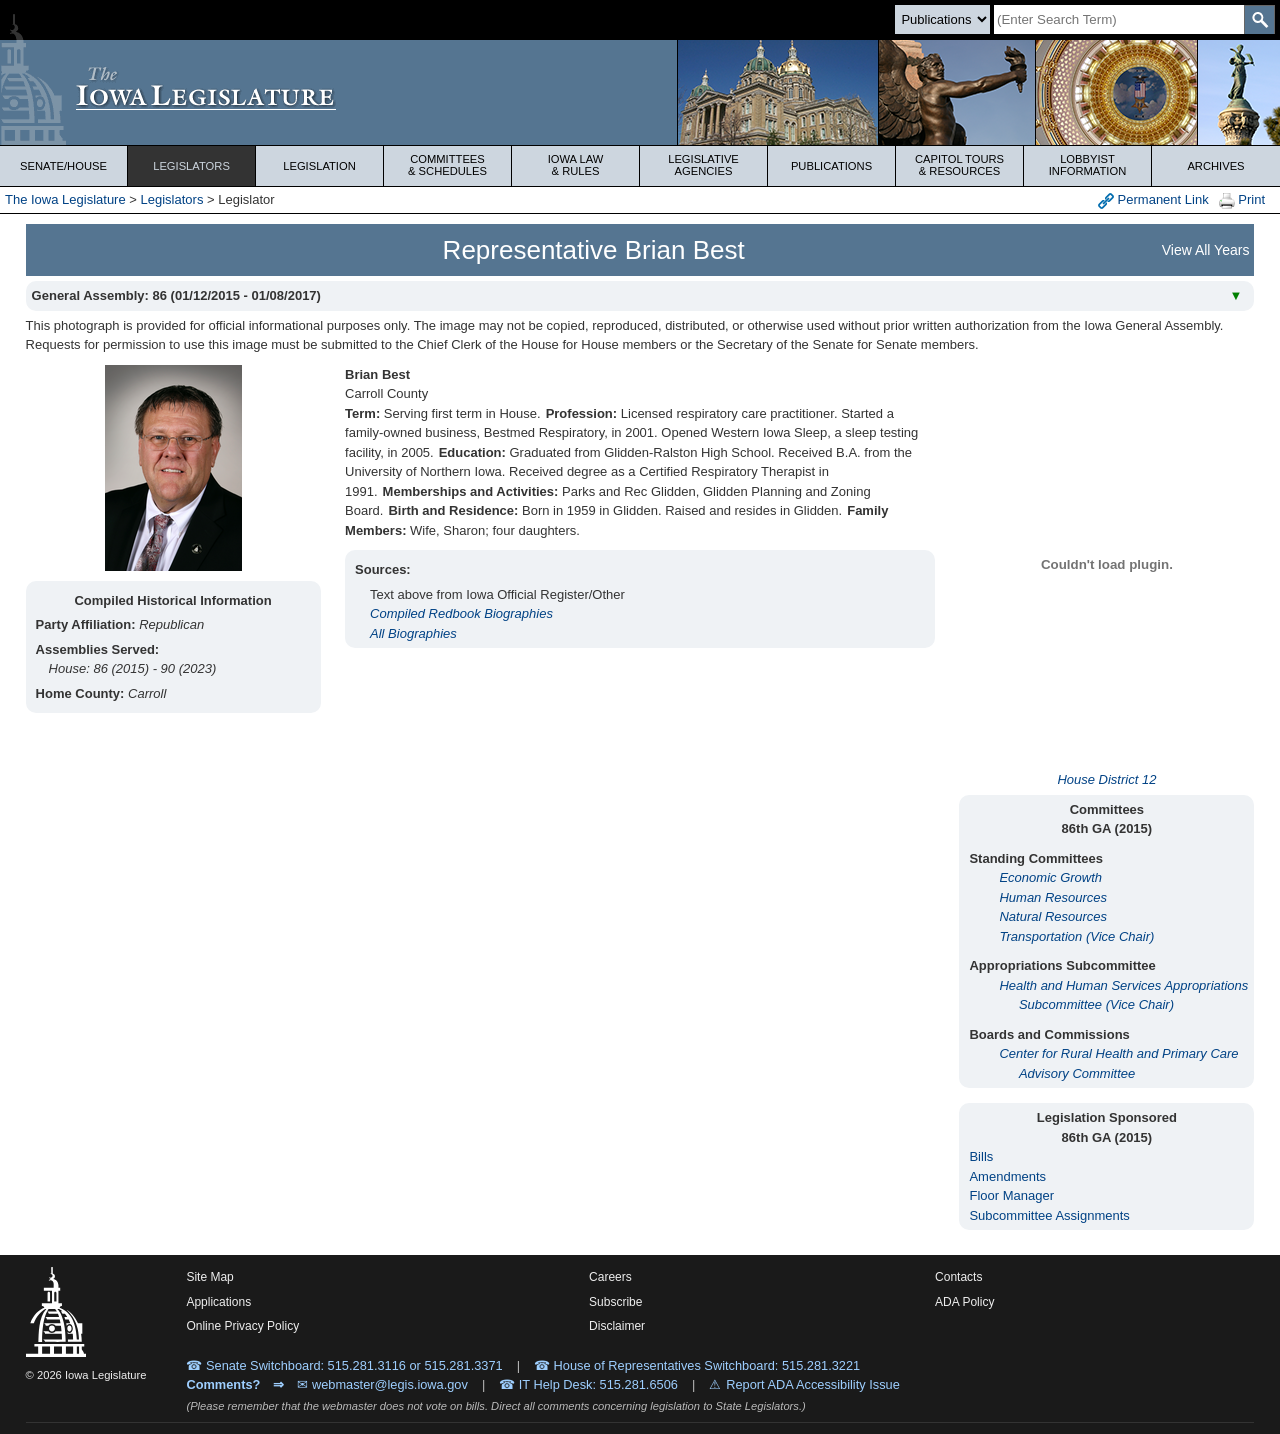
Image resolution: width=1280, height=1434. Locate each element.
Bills (981, 1156)
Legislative (703, 165)
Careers (610, 1277)
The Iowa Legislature (65, 199)
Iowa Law (575, 165)
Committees (447, 165)
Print (1242, 200)
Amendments (1007, 1176)
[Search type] (942, 19)
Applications (218, 1302)
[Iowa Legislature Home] (640, 92)
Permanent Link (1153, 200)
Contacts (958, 1277)
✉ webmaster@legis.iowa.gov (382, 1384)
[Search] (1119, 19)
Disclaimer (617, 1326)
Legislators (191, 166)
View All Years (1206, 250)
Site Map (209, 1277)
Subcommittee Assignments (1049, 1215)
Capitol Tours (959, 165)
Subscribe (615, 1302)
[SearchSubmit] (1259, 19)
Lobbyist (1087, 165)
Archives (1215, 166)
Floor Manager (1011, 1195)
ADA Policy (964, 1302)
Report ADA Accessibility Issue (813, 1384)
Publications (831, 166)
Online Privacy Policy (242, 1326)
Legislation (319, 166)
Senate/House (63, 166)
